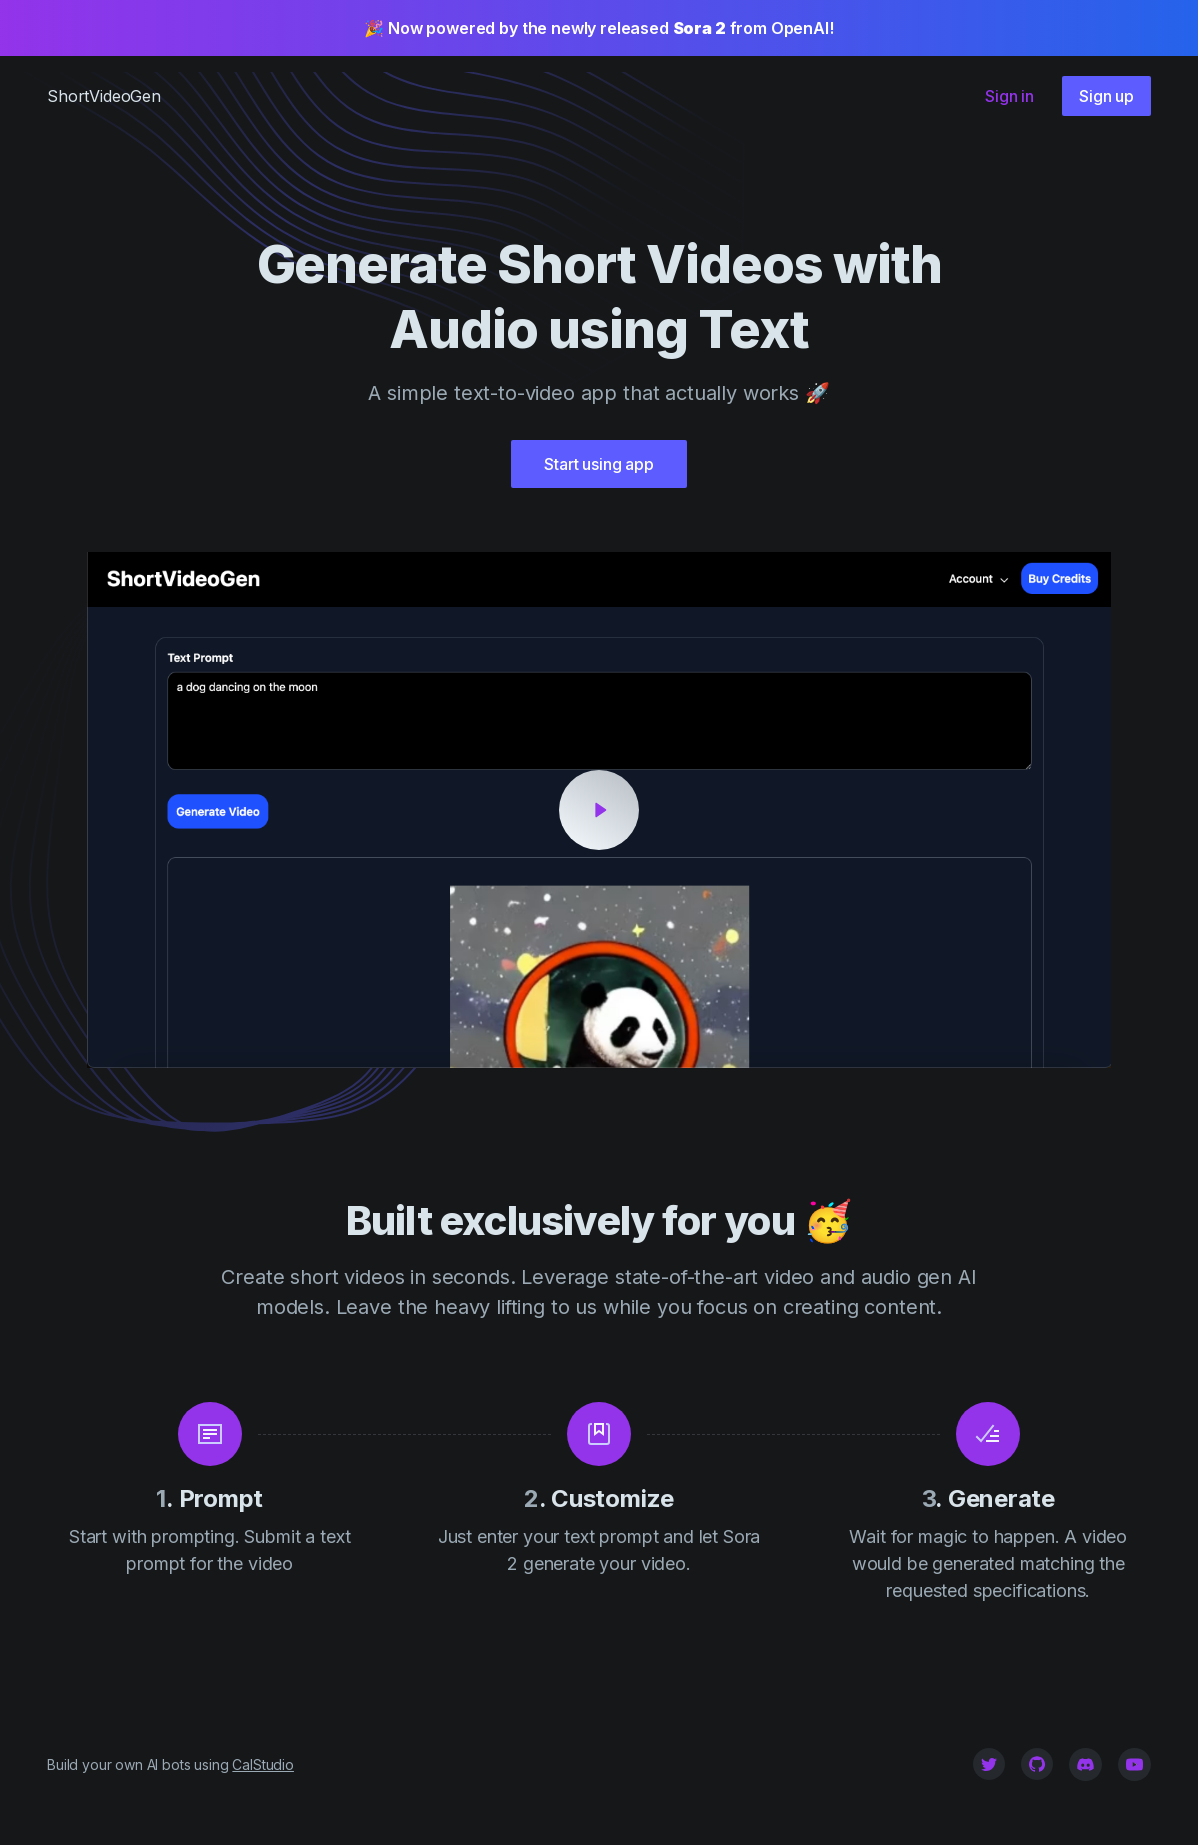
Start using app (599, 464)
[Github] (1037, 1764)
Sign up (1106, 96)
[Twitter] (989, 1764)
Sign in (1009, 96)
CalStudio (263, 1764)
